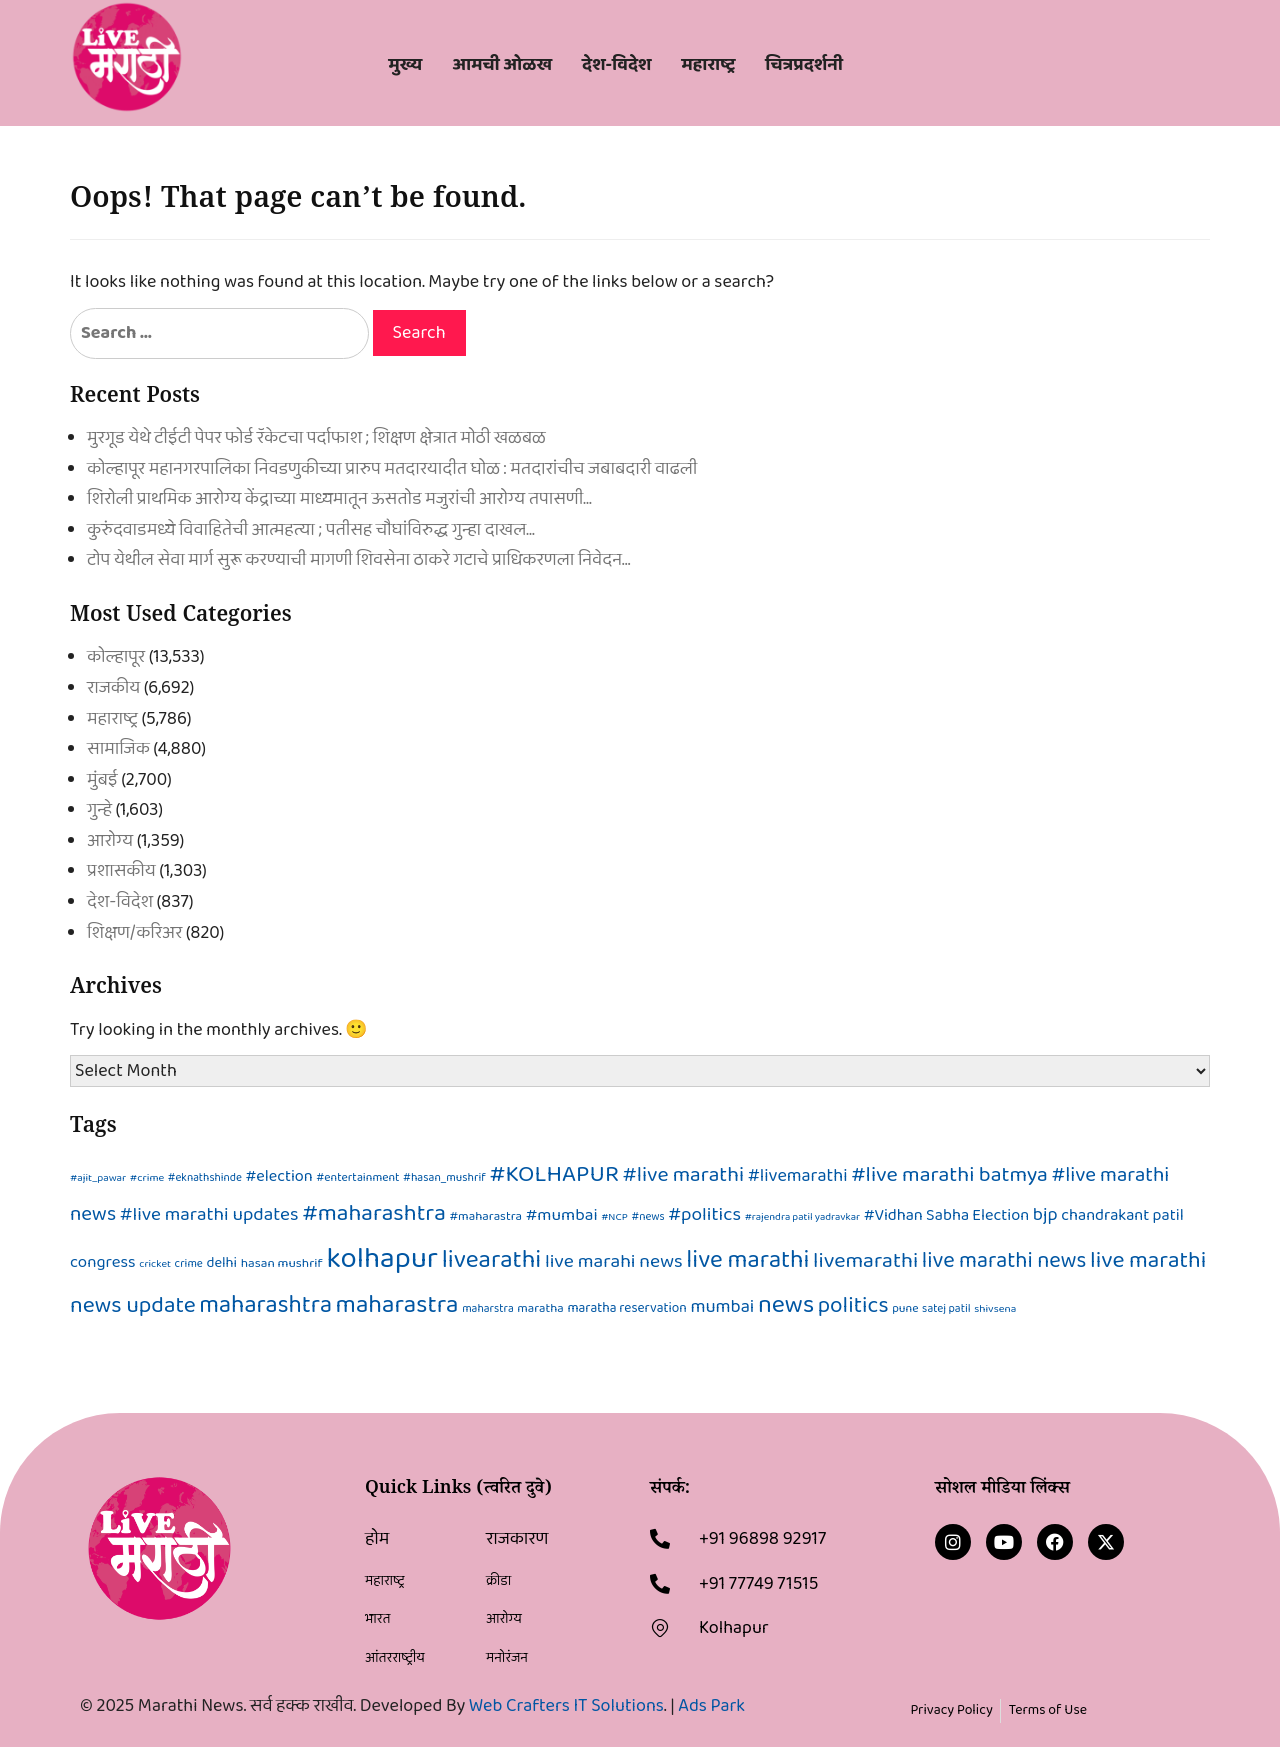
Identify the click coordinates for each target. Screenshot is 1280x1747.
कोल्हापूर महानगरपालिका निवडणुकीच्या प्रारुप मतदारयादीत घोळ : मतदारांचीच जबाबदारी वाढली (392, 469)
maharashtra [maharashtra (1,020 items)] (265, 1305)
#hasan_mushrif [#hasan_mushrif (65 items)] (444, 1177)
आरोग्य (110, 841)
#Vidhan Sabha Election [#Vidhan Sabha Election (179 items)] (947, 1215)
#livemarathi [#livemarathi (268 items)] (798, 1175)
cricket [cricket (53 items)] (155, 1264)
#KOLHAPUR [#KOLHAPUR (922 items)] (554, 1174)
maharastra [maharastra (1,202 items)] (397, 1305)
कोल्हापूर (116, 657)
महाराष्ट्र (112, 719)
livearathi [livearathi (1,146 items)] (492, 1260)
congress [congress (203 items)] (103, 1262)
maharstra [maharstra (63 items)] (488, 1308)
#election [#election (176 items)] (279, 1176)
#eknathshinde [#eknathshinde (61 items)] (205, 1178)
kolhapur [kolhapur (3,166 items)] (382, 1258)
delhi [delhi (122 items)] (221, 1263)
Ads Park (711, 1706)
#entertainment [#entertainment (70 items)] (357, 1177)
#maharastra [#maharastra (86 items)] (485, 1216)
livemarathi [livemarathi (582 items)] (865, 1261)
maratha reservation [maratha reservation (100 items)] (626, 1308)
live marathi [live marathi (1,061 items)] (747, 1260)
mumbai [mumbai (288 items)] (722, 1307)
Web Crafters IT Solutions (566, 1706)
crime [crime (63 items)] (189, 1263)
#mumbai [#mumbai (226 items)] (562, 1215)
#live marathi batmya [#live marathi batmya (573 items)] (949, 1175)
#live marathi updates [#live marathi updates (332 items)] (209, 1214)
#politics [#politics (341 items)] (704, 1214)
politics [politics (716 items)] (853, 1306)
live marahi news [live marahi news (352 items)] (614, 1261)
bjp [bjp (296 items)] (1045, 1215)
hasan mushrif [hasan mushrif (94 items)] (282, 1263)
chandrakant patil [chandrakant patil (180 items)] (1122, 1215)
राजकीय (113, 688)
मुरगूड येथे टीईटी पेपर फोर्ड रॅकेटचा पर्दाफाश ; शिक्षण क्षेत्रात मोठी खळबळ (316, 438)
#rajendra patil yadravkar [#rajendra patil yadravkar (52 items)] (802, 1217)
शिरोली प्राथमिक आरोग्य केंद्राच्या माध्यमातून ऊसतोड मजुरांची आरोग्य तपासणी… (339, 499)
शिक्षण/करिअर (134, 933)
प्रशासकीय (121, 871)
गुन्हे (99, 810)
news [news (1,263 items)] (786, 1305)
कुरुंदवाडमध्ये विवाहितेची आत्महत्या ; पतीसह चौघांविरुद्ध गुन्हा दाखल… (311, 530)
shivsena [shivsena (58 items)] (995, 1309)
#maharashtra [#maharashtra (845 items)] (374, 1213)
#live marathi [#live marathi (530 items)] (684, 1175)
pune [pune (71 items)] (905, 1308)
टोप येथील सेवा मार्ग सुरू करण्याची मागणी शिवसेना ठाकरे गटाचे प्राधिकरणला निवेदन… (358, 560)
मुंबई (102, 780)
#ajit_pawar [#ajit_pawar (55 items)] (98, 1178)
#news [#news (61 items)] (648, 1217)
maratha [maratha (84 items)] (540, 1308)
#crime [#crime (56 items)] (147, 1178)
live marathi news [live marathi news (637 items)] (1004, 1261)
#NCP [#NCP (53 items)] (614, 1217)
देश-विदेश (120, 902)
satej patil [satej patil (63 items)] (946, 1308)
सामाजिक (118, 749)
